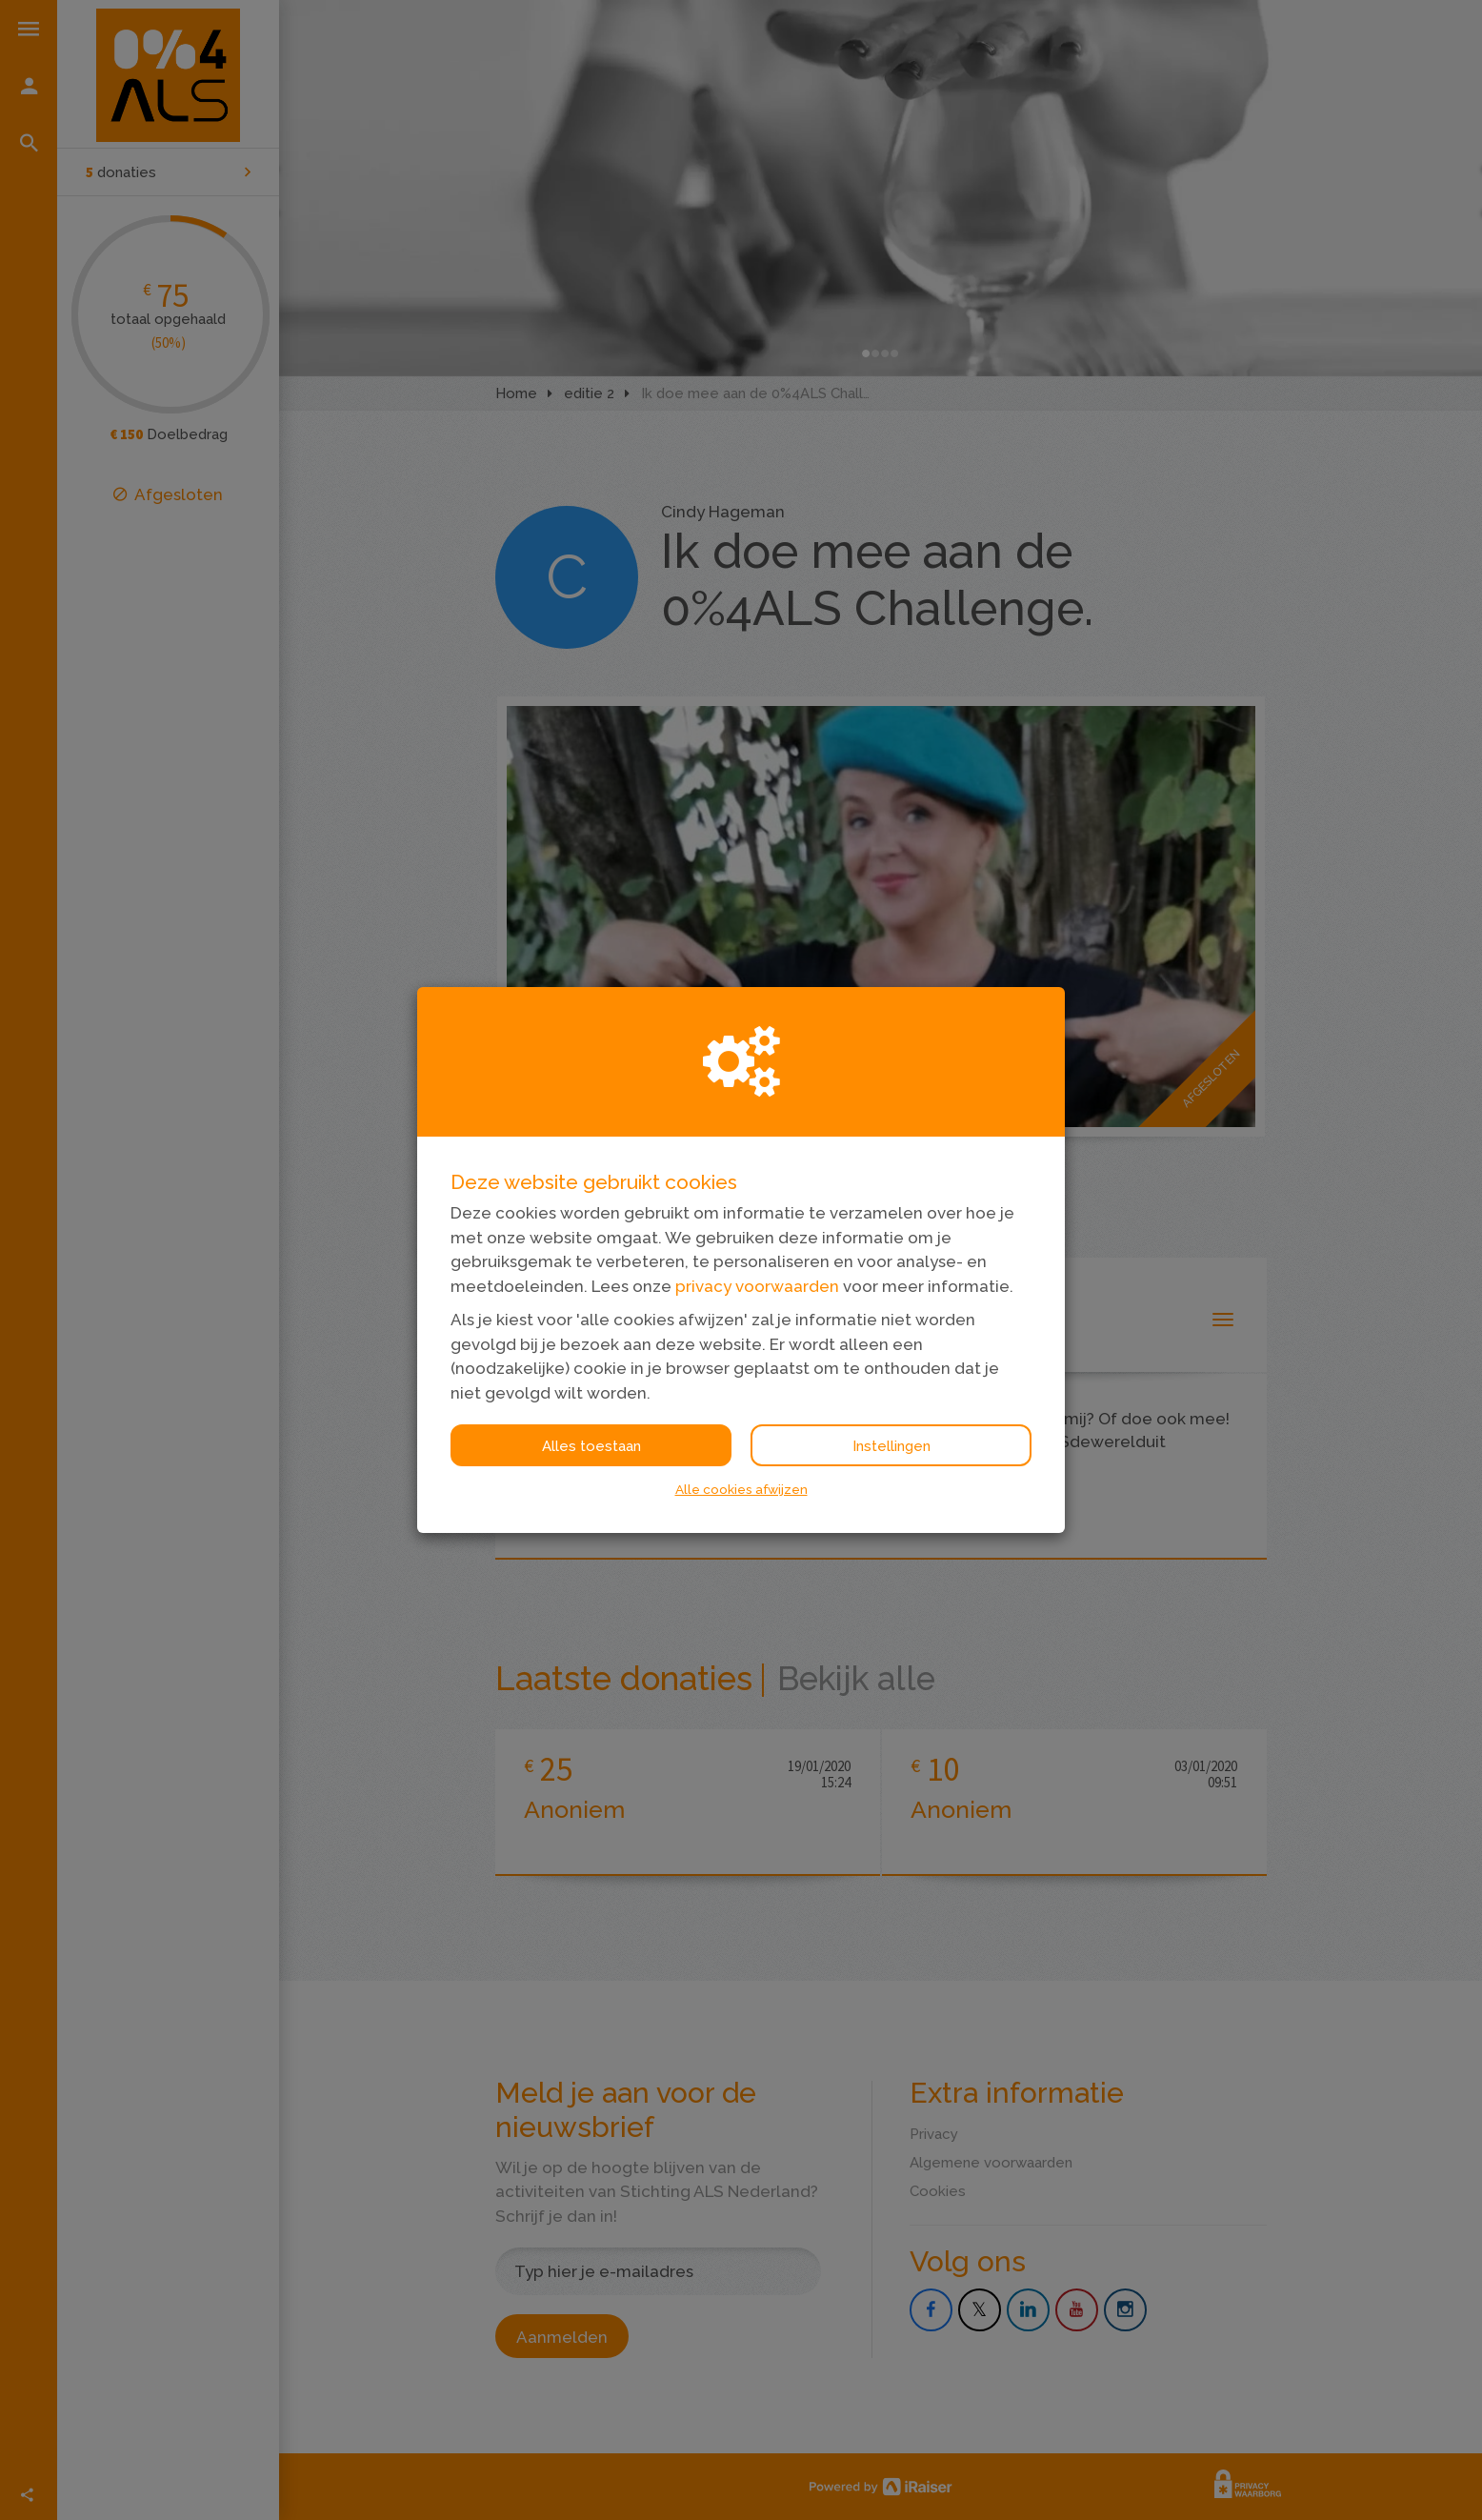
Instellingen (891, 1446)
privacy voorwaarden (757, 1286)
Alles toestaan (591, 1446)
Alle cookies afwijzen (741, 1489)
